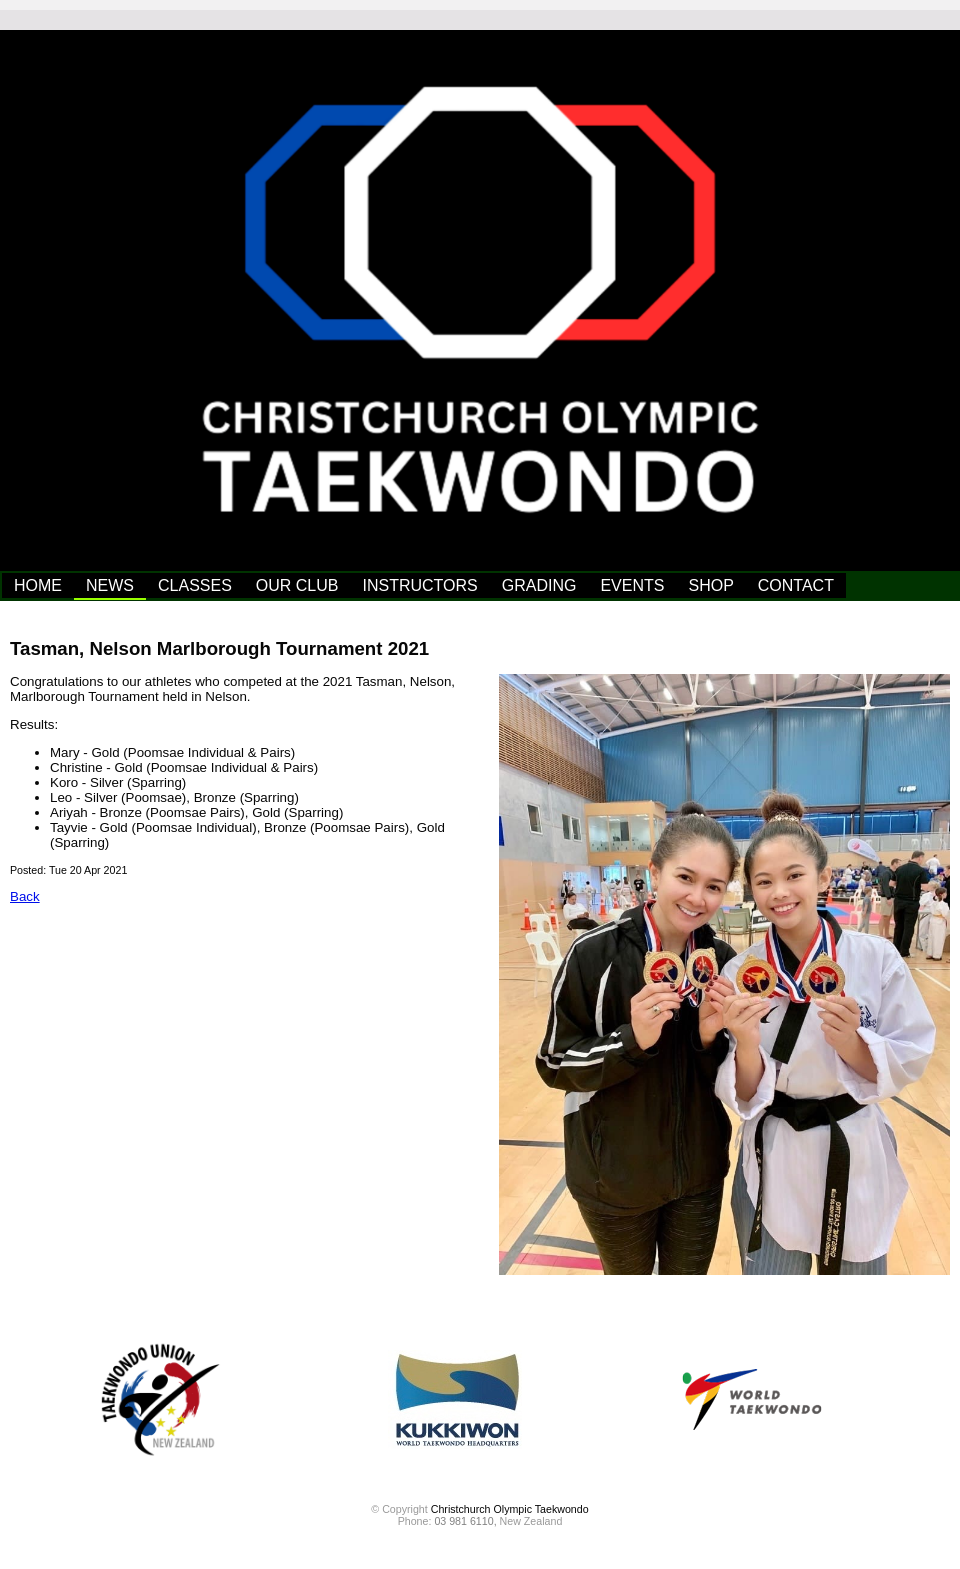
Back (25, 896)
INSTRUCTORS (420, 585)
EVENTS (632, 585)
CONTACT (796, 585)
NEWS (110, 585)
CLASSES (195, 585)
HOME (38, 585)
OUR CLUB (297, 585)
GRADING (539, 585)
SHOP (710, 585)
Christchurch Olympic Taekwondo (510, 1509)
